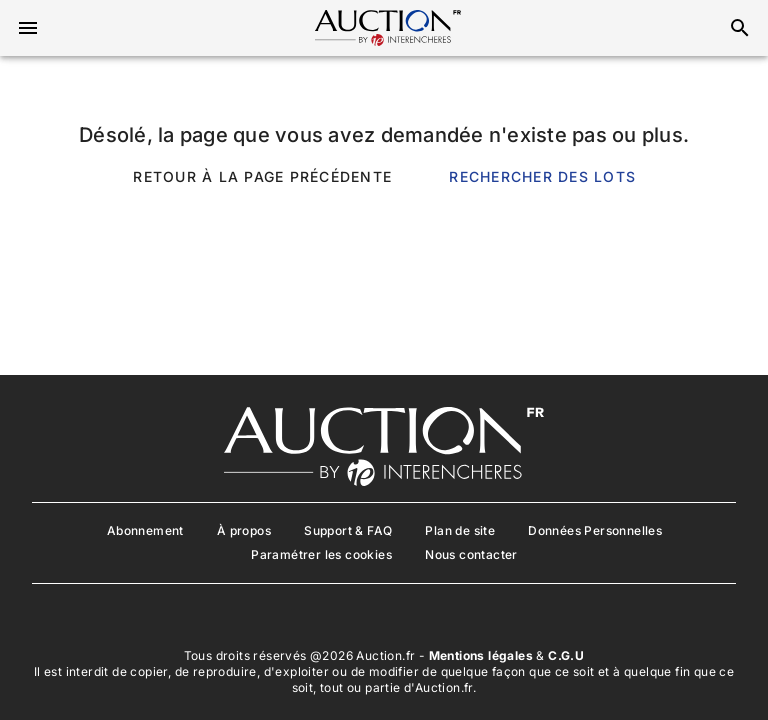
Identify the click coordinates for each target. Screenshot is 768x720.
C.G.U (566, 655)
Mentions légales (481, 655)
